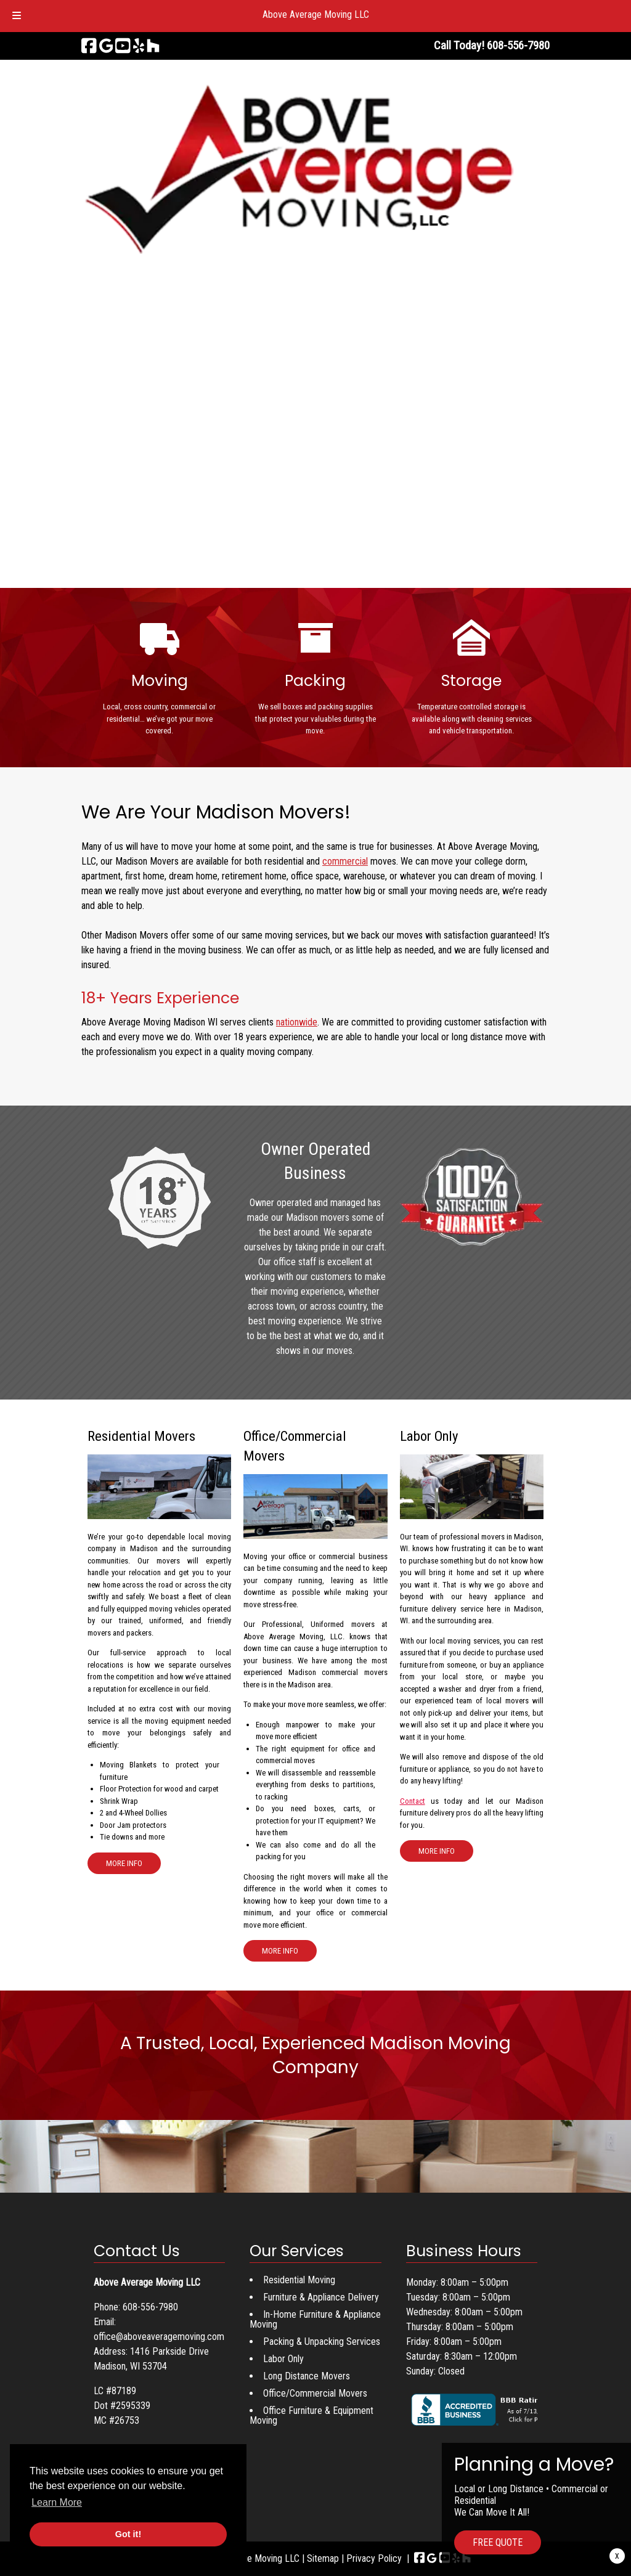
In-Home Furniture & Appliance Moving (315, 2319)
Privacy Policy (374, 2558)
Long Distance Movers (306, 2376)
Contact (412, 1801)
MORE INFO (124, 1863)
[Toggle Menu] (16, 16)
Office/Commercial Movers (315, 2393)
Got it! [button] (128, 2534)
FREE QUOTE (498, 2542)
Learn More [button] (56, 2502)
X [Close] (617, 2556)
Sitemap (323, 2558)
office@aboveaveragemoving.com (159, 2336)
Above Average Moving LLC (316, 14)
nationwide (296, 1022)
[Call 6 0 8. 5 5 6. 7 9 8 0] (518, 45)
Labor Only (283, 2359)
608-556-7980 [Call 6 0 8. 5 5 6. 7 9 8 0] (150, 2307)
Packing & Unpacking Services (321, 2341)
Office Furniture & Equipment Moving (311, 2415)
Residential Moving (299, 2280)
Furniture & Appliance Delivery (321, 2297)
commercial (345, 861)
